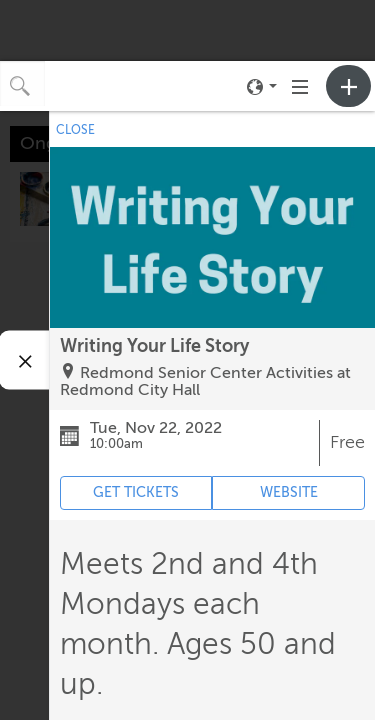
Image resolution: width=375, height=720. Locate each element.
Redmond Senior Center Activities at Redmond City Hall (205, 382)
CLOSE (75, 130)
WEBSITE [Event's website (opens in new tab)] (289, 492)
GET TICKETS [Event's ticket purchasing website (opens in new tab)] (136, 492)
